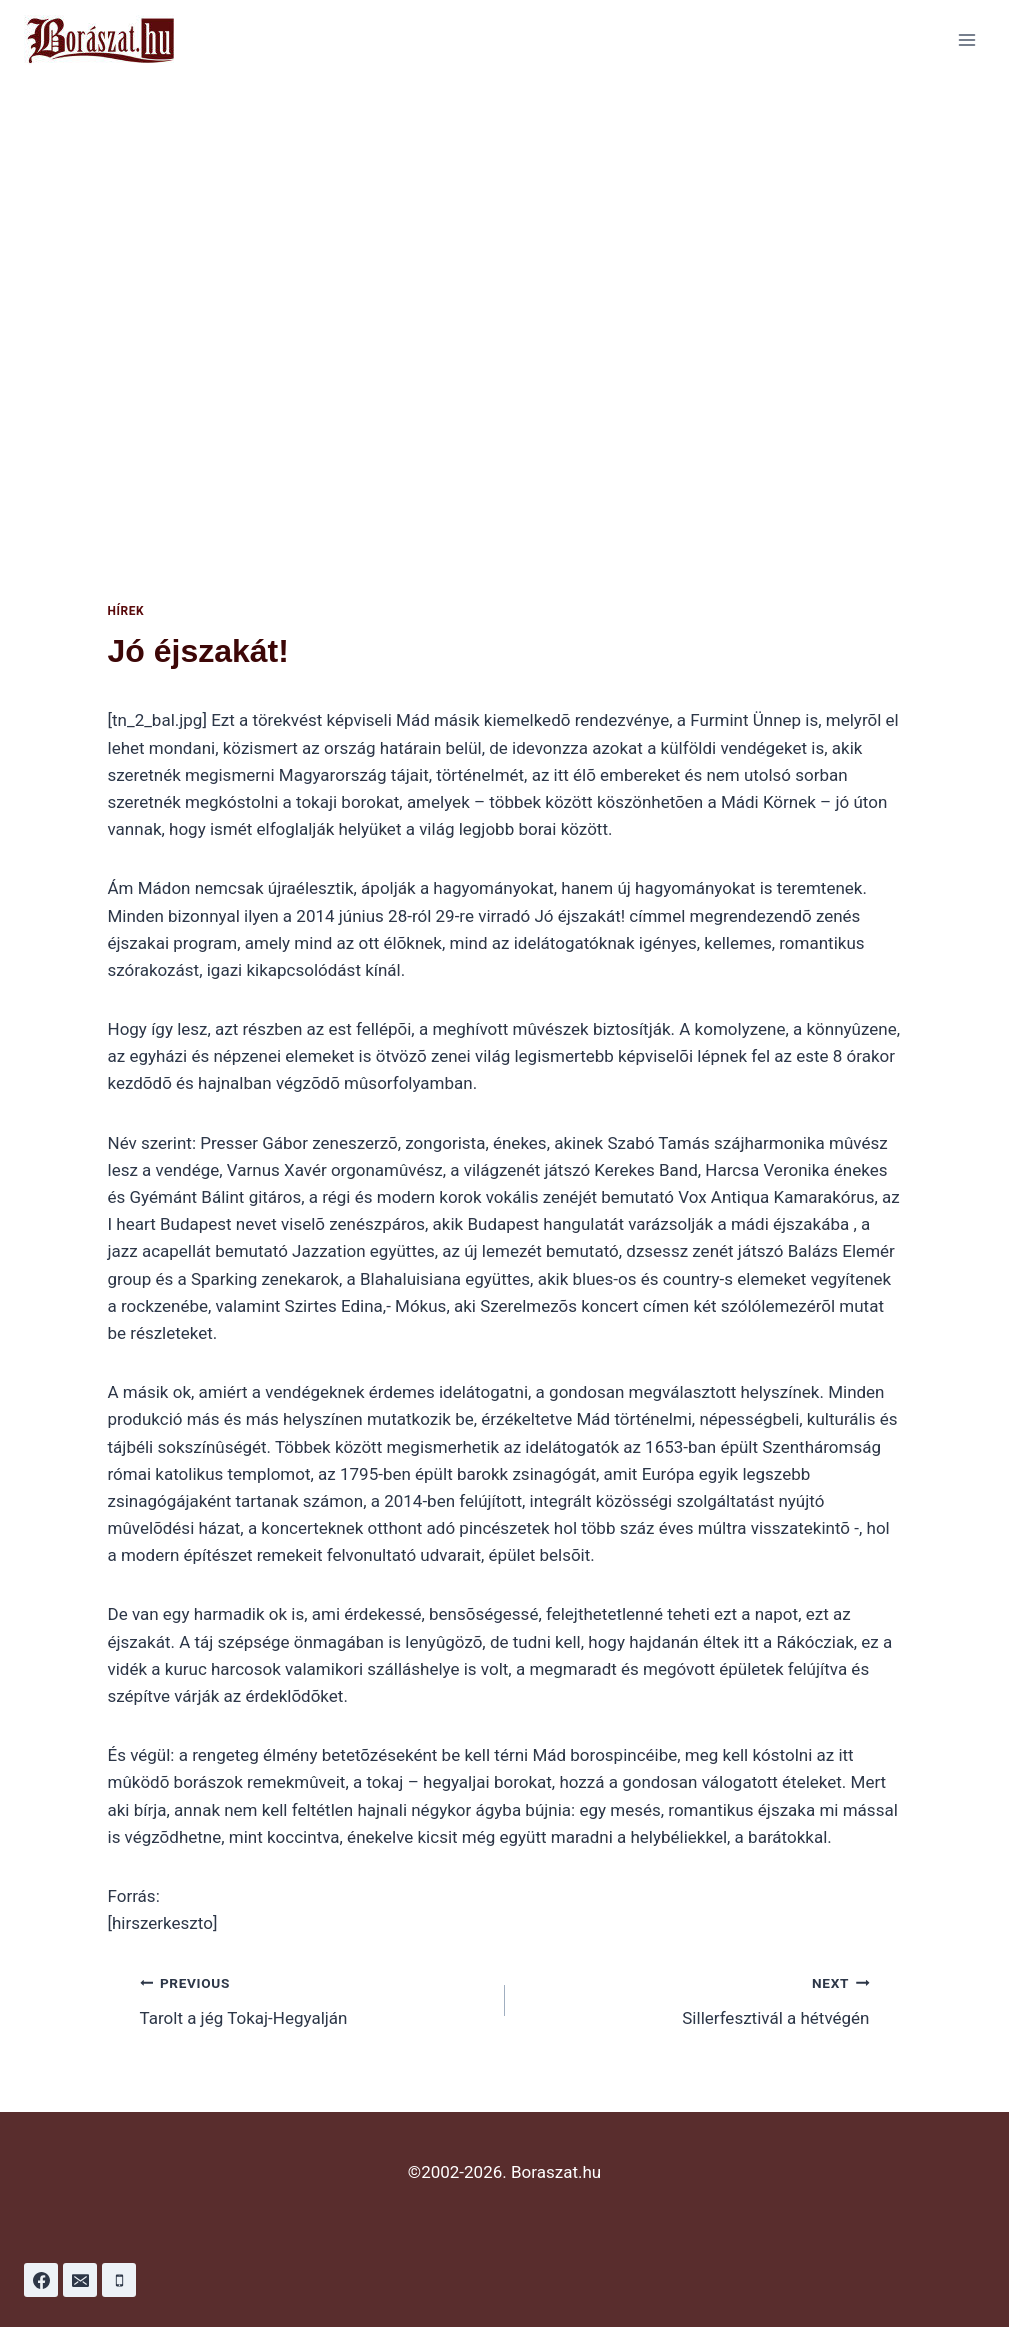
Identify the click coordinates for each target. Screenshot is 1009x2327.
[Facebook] (41, 2280)
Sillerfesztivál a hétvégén (696, 1998)
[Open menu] (966, 39)
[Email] (80, 2280)
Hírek (126, 611)
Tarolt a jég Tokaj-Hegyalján (314, 1998)
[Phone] (119, 2280)
